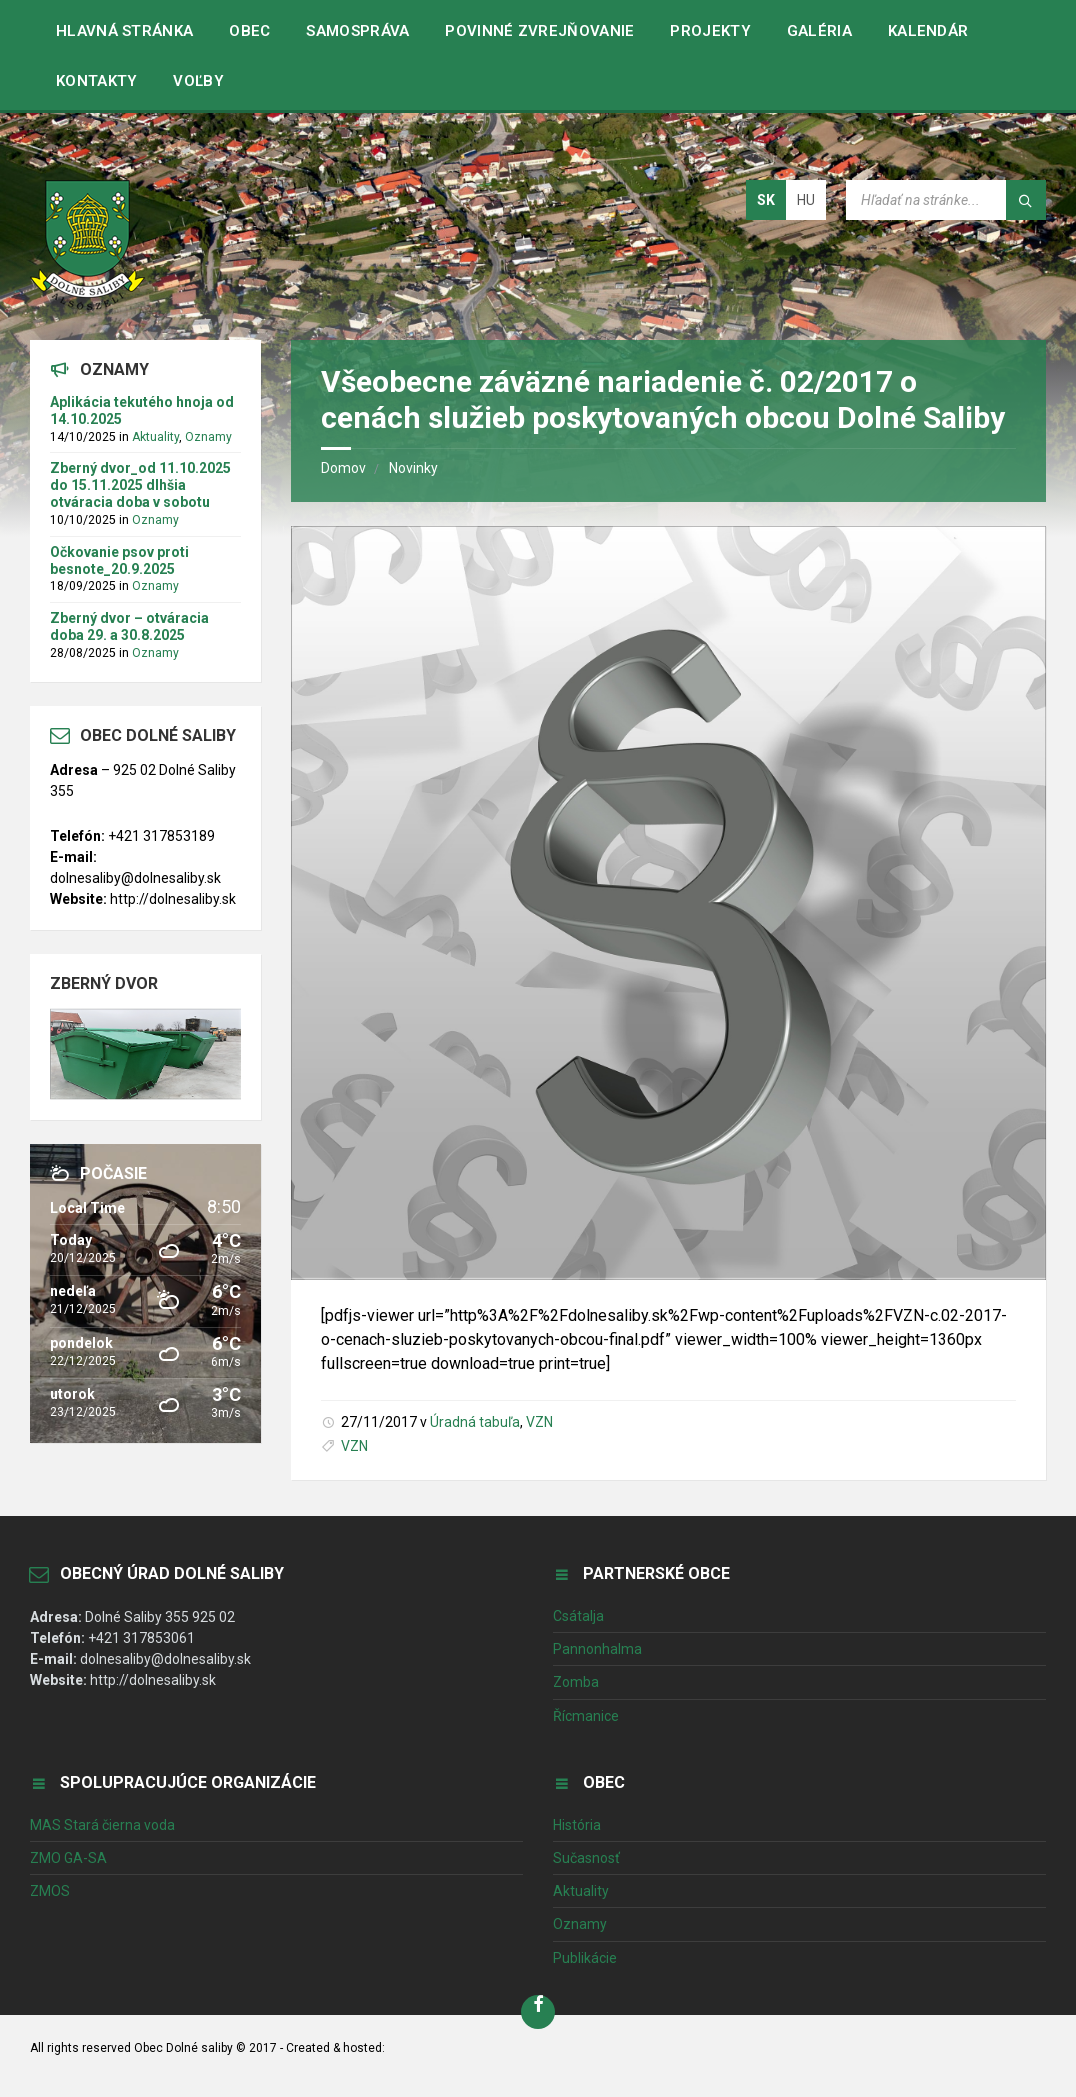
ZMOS (50, 1891)
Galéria (819, 31)
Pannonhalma (597, 1649)
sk (766, 200)
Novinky (413, 468)
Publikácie (585, 1958)
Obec (249, 31)
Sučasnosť (586, 1858)
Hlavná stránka (124, 31)
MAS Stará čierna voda (102, 1825)
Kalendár (928, 31)
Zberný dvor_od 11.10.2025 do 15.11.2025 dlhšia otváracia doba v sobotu (140, 485)
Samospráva (357, 31)
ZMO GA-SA (68, 1858)
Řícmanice (586, 1716)
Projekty (710, 31)
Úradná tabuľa (475, 1422)
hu (806, 200)
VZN (539, 1422)
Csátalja (578, 1616)
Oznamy (208, 437)
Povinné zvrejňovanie (539, 31)
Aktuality (155, 437)
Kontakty (96, 81)
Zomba (576, 1682)
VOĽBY (198, 81)
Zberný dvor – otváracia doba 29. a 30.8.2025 (129, 626)
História (577, 1825)
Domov (343, 468)
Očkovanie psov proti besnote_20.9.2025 (119, 560)
